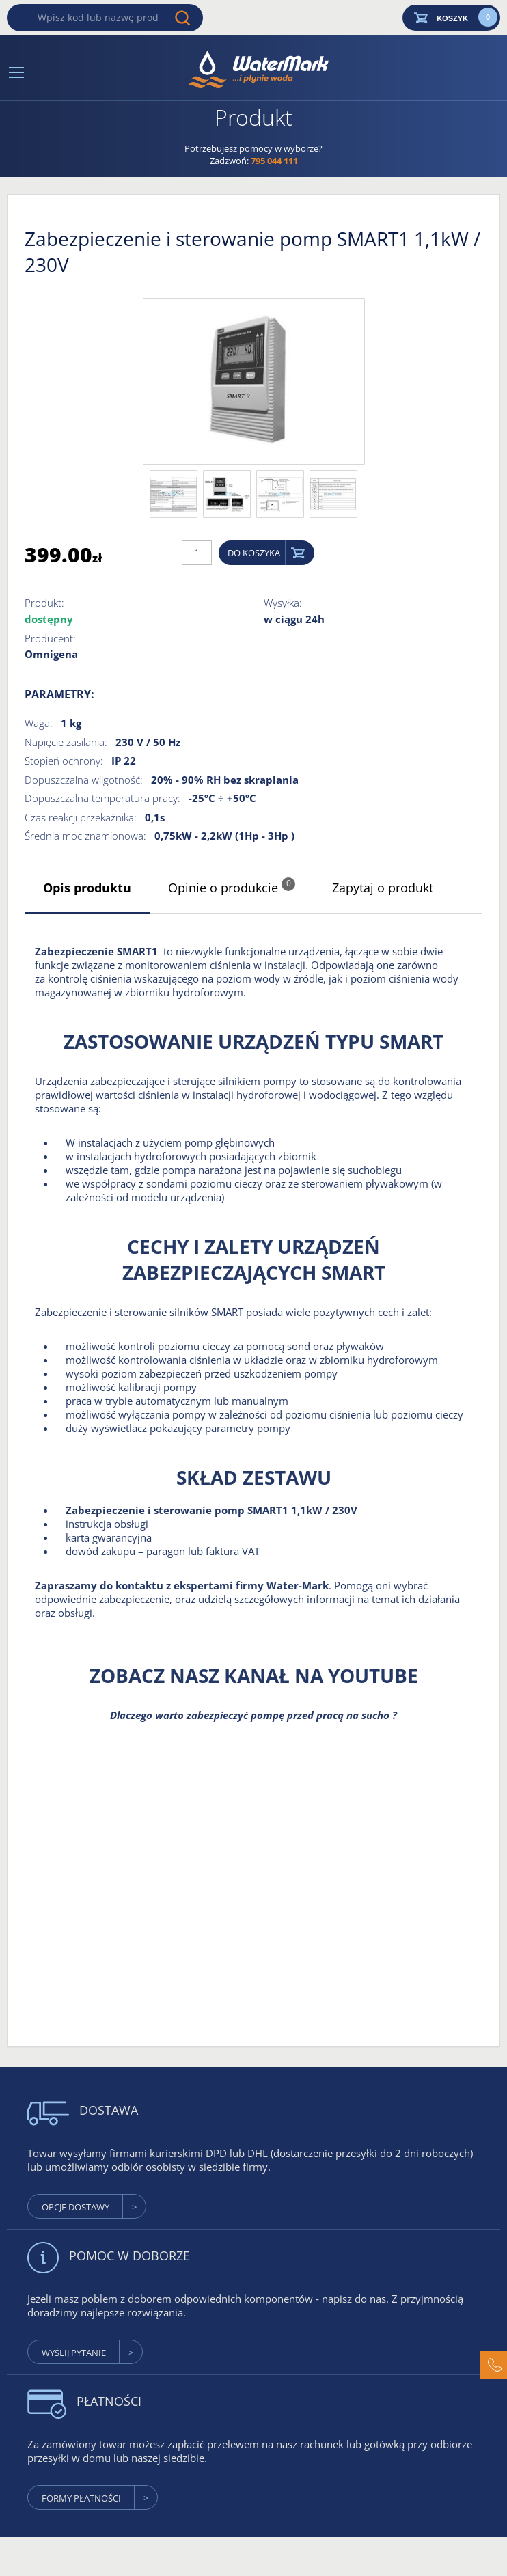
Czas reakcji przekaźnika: (81, 817)
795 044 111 (274, 160)
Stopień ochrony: (64, 760)
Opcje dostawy (75, 2207)
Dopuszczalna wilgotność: (84, 779)
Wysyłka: (283, 602)
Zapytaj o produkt (382, 887)
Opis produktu (87, 887)
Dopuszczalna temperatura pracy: (102, 798)
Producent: (50, 638)
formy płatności (81, 2498)
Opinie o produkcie (231, 886)
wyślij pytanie (74, 2352)
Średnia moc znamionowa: (85, 835)
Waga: (39, 723)
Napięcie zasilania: (66, 742)
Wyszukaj (182, 17)
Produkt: (44, 602)
